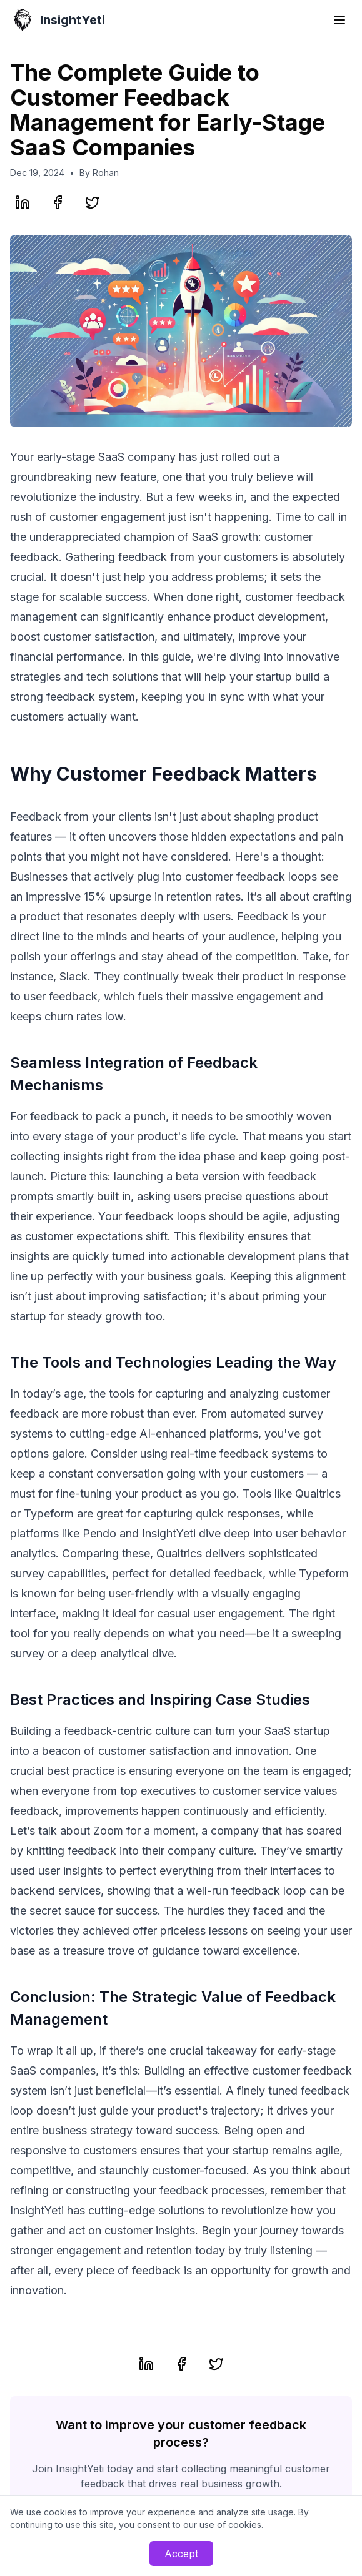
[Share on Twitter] (92, 202)
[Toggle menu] (339, 19)
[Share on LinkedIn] (22, 202)
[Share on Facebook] (57, 202)
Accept (181, 2553)
